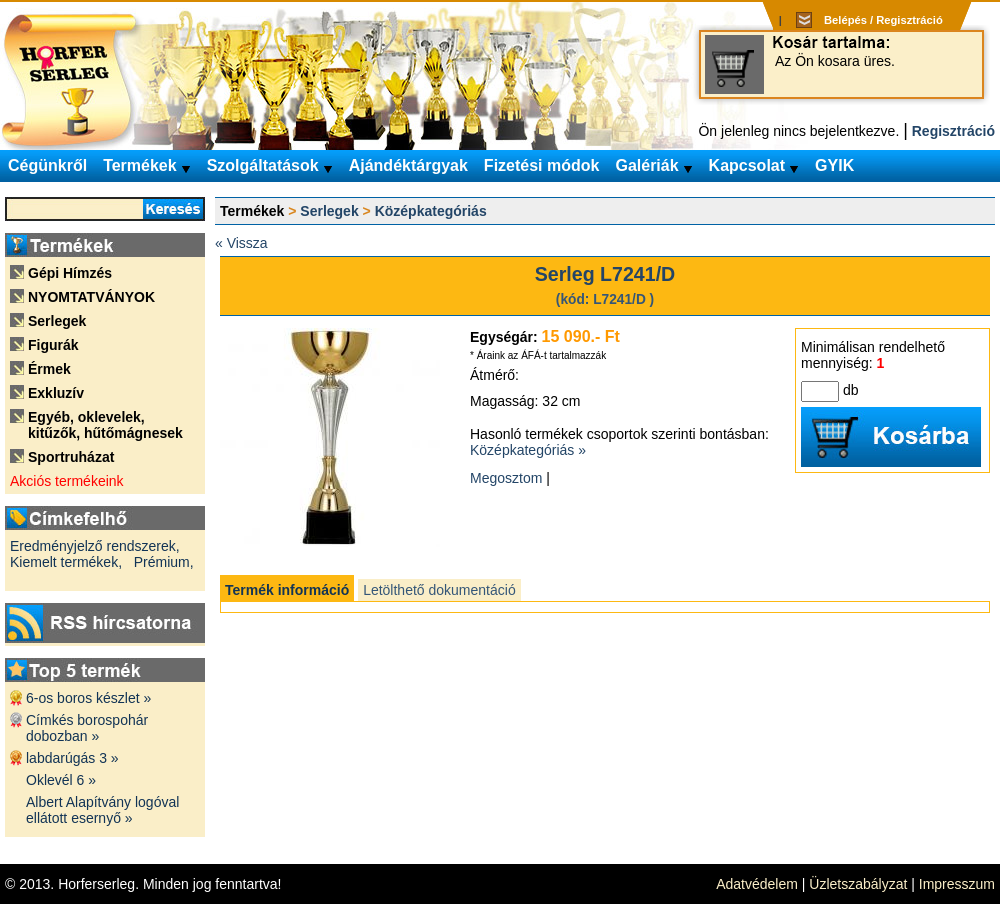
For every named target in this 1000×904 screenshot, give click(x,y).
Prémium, (164, 562)
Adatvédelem (757, 884)
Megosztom (506, 478)
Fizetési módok (542, 165)
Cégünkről (47, 165)
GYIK (834, 165)
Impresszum (957, 884)
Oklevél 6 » (61, 780)
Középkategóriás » (528, 450)
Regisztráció (953, 131)
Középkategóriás (431, 211)
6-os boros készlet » (88, 698)
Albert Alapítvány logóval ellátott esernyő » (102, 810)
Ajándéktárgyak (408, 165)
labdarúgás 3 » (72, 758)
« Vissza (241, 243)
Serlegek (329, 211)
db (851, 390)
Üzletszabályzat (858, 884)
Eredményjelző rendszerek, (95, 546)
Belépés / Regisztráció (883, 20)
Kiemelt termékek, (66, 562)
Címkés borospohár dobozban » (87, 728)
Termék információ (287, 590)
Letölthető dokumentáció (439, 590)
